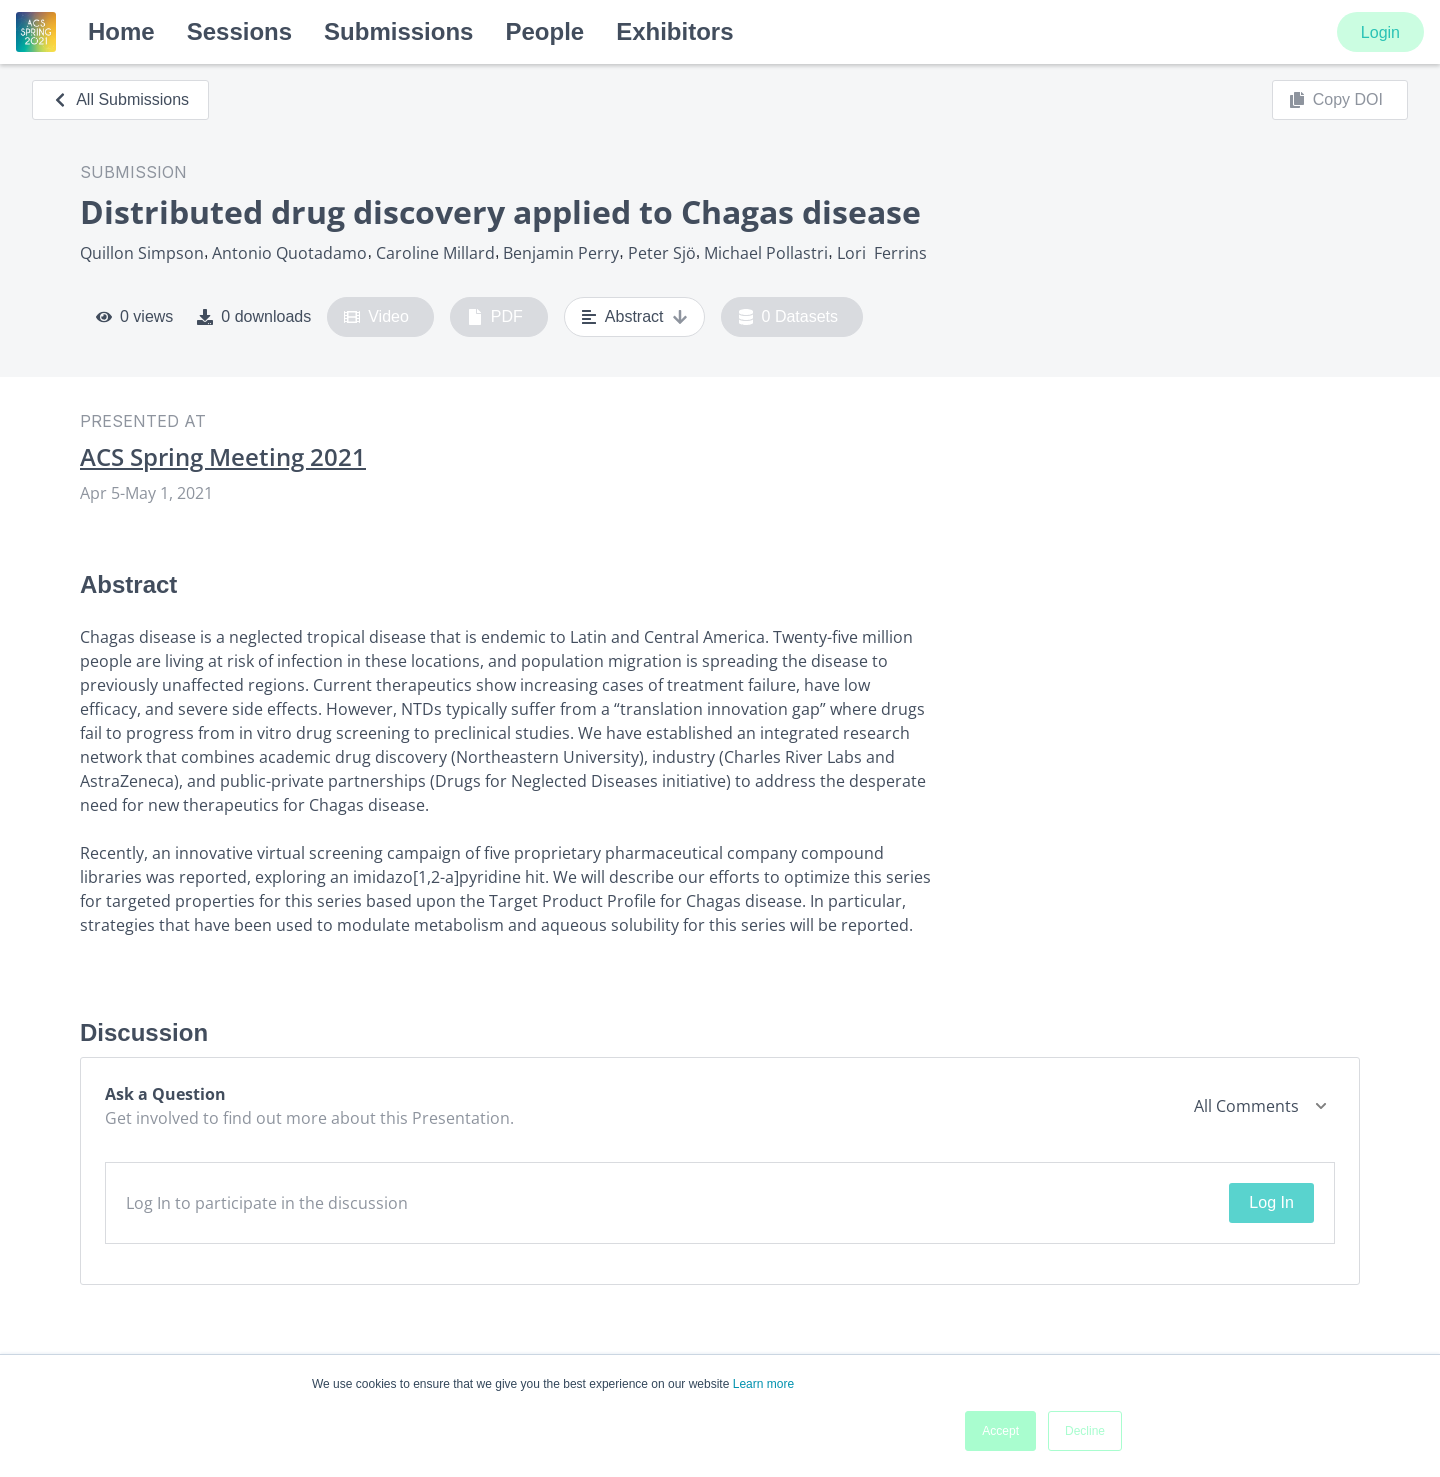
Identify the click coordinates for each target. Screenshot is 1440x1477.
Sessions (239, 31)
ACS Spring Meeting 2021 (223, 457)
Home (121, 31)
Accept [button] (1000, 1431)
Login (1380, 32)
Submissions (398, 31)
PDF (495, 317)
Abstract (634, 317)
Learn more (763, 1384)
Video (376, 317)
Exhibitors (674, 31)
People (544, 31)
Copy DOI (1336, 100)
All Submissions (120, 99)
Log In (1271, 1202)
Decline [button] (1085, 1431)
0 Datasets (788, 317)
